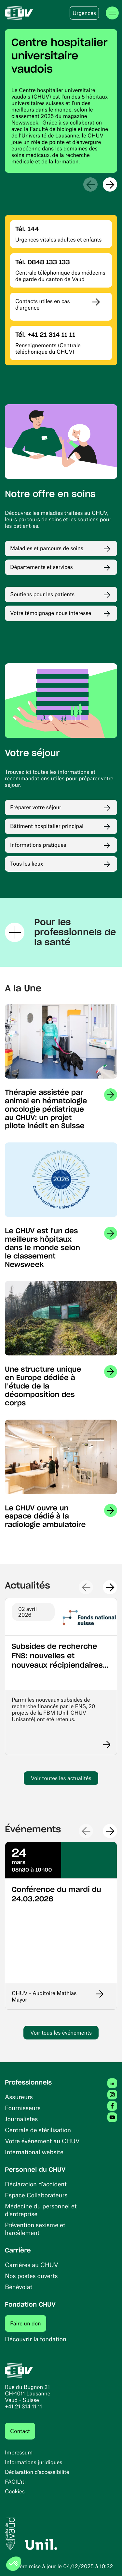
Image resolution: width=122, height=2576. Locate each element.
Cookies (15, 2491)
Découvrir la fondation (35, 2339)
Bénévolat (18, 2286)
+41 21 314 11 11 (23, 2406)
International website (34, 2152)
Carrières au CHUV (31, 2264)
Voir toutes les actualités (61, 1778)
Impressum (19, 2452)
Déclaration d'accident (36, 2184)
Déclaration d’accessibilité (37, 2472)
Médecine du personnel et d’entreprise (41, 2209)
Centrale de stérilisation (38, 2129)
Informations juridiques (33, 2462)
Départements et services (41, 567)
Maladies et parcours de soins (46, 548)
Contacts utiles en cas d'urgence (42, 304)
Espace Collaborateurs (36, 2195)
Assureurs (19, 2096)
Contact (20, 2431)
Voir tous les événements (61, 2032)
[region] (61, 101)
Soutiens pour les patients (42, 594)
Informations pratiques (38, 845)
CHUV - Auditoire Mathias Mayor (44, 1996)
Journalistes (21, 2118)
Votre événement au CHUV (42, 2141)
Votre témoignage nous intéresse (50, 613)
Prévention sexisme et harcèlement (35, 2228)
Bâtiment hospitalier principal (47, 826)
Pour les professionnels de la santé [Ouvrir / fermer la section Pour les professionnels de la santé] (60, 932)
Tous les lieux (26, 863)
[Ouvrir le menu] (112, 13)
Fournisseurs (23, 2107)
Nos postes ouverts (31, 2275)
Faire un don (28, 2323)
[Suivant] (110, 184)
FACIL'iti (15, 2481)
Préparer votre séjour (35, 807)
